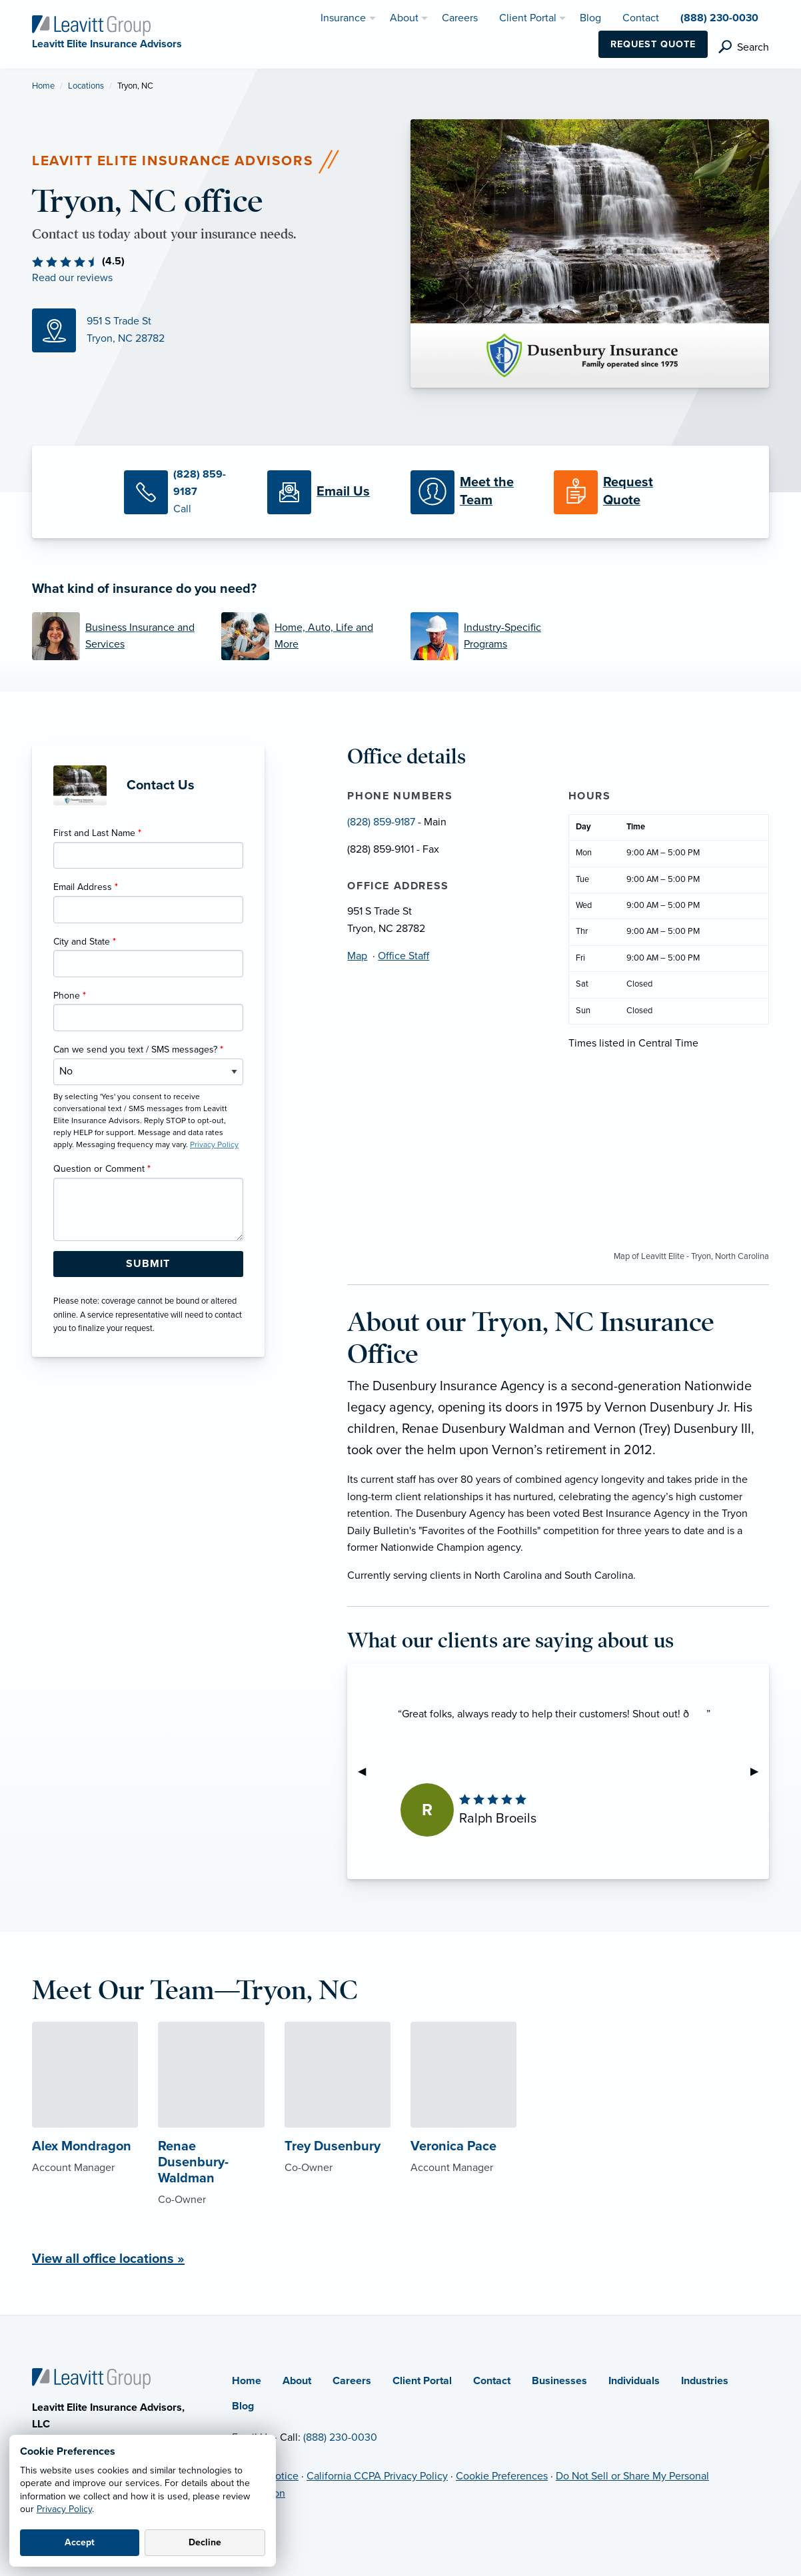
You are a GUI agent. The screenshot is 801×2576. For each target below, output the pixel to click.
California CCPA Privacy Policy (377, 2476)
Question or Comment (102, 1168)
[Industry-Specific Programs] (495, 636)
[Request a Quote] (615, 492)
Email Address (85, 887)
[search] (743, 47)
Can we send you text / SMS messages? (138, 1049)
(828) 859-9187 (381, 822)
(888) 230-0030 (340, 2437)
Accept (80, 2542)
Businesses (559, 2380)
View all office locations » (108, 2259)
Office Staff (403, 956)
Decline (205, 2542)
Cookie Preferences (502, 2476)
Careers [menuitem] (460, 18)
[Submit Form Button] (148, 1264)
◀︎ (367, 1771)
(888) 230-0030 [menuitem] (719, 18)
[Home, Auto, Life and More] (306, 636)
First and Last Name (97, 833)
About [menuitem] (404, 18)
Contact (491, 2380)
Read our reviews (72, 277)
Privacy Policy (64, 2509)
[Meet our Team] (472, 492)
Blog (243, 2406)
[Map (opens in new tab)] (211, 330)
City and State (84, 941)
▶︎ (759, 1771)
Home (43, 86)
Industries (704, 2380)
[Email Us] (329, 492)
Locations (86, 86)
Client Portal (422, 2380)
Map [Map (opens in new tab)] (357, 956)
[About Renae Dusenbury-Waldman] (211, 2140)
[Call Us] (185, 492)
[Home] (91, 2377)
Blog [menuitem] (590, 18)
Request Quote (653, 44)
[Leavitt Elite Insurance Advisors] (91, 25)
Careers (352, 2380)
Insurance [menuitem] (343, 18)
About (297, 2380)
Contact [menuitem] (640, 18)
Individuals (634, 2380)
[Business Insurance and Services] (116, 636)
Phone (69, 995)
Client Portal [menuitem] (527, 18)
